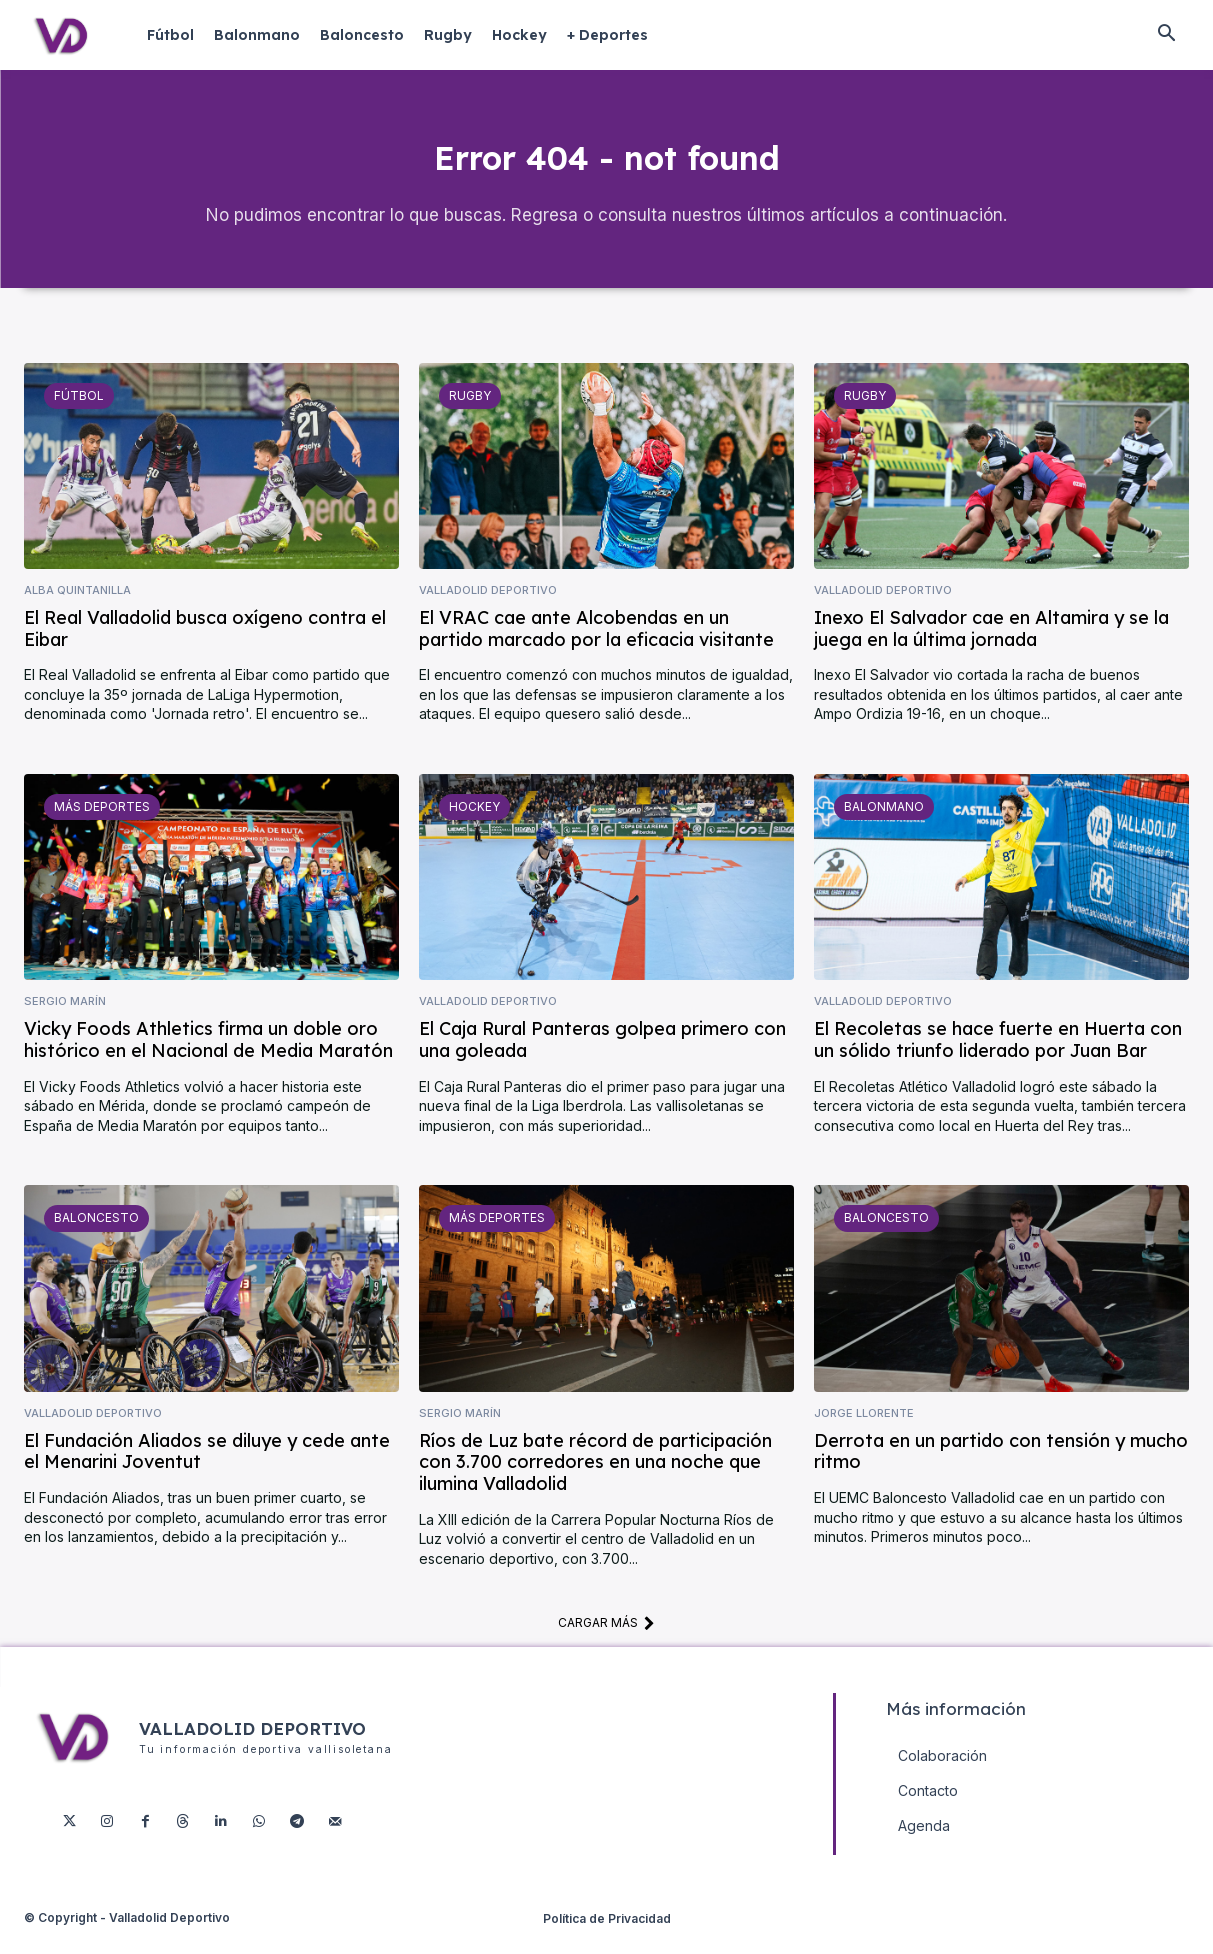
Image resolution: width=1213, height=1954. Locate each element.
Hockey (472, 825)
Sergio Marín (65, 1020)
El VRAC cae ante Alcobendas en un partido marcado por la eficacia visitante (596, 647)
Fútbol (76, 414)
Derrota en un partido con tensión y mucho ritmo (1001, 1470)
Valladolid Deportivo (488, 609)
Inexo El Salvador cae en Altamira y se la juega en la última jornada (991, 647)
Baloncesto (93, 1237)
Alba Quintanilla (77, 609)
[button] (1166, 35)
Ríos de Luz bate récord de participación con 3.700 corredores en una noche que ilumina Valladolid (595, 1481)
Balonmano (881, 825)
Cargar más (606, 1642)
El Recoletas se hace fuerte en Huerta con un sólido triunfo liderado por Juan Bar (998, 1059)
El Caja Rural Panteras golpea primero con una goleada (602, 1059)
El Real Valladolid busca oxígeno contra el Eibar (205, 647)
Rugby (468, 414)
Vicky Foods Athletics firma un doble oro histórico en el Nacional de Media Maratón (208, 1059)
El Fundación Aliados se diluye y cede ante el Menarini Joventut (207, 1470)
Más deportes (98, 825)
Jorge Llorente (864, 1432)
